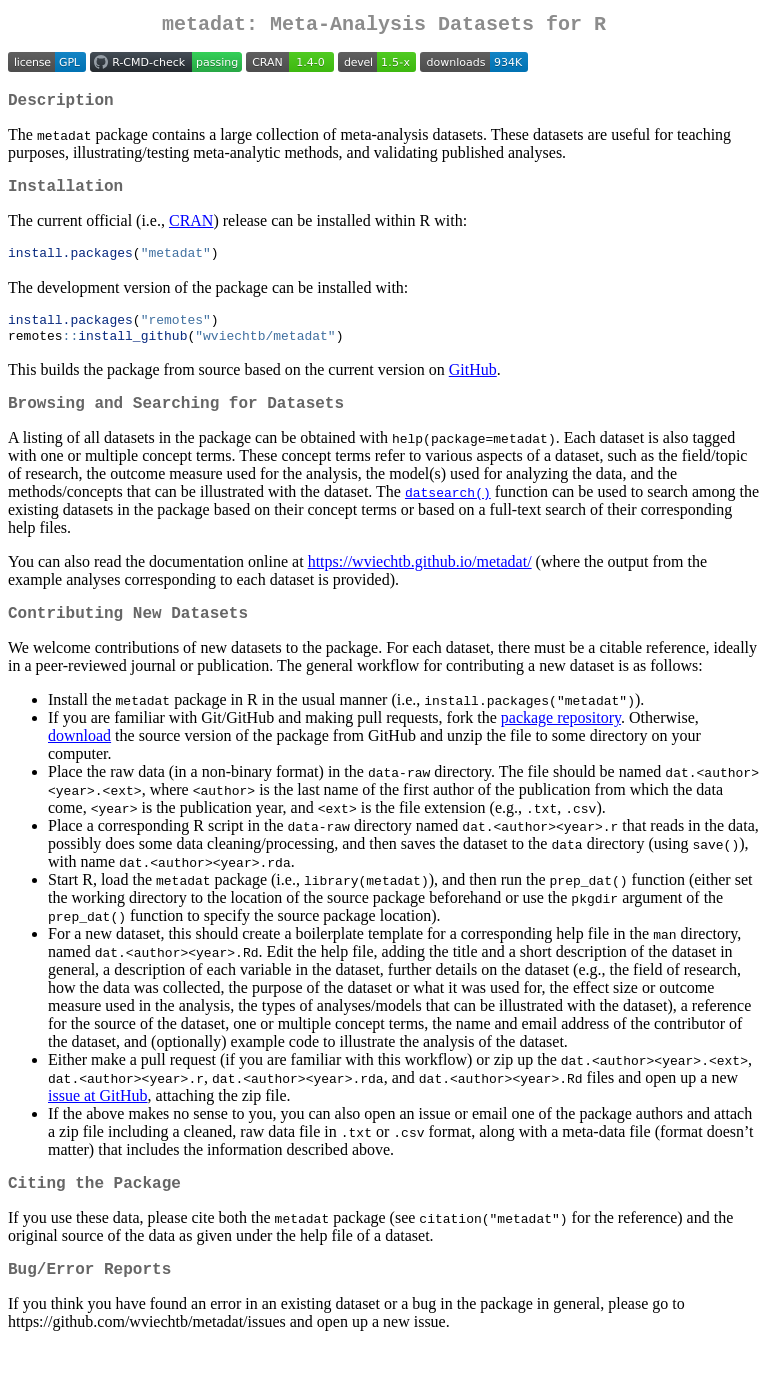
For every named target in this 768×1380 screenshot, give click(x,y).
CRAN (191, 232)
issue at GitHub (98, 1120)
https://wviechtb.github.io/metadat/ (420, 582)
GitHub (473, 386)
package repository (561, 742)
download (79, 760)
